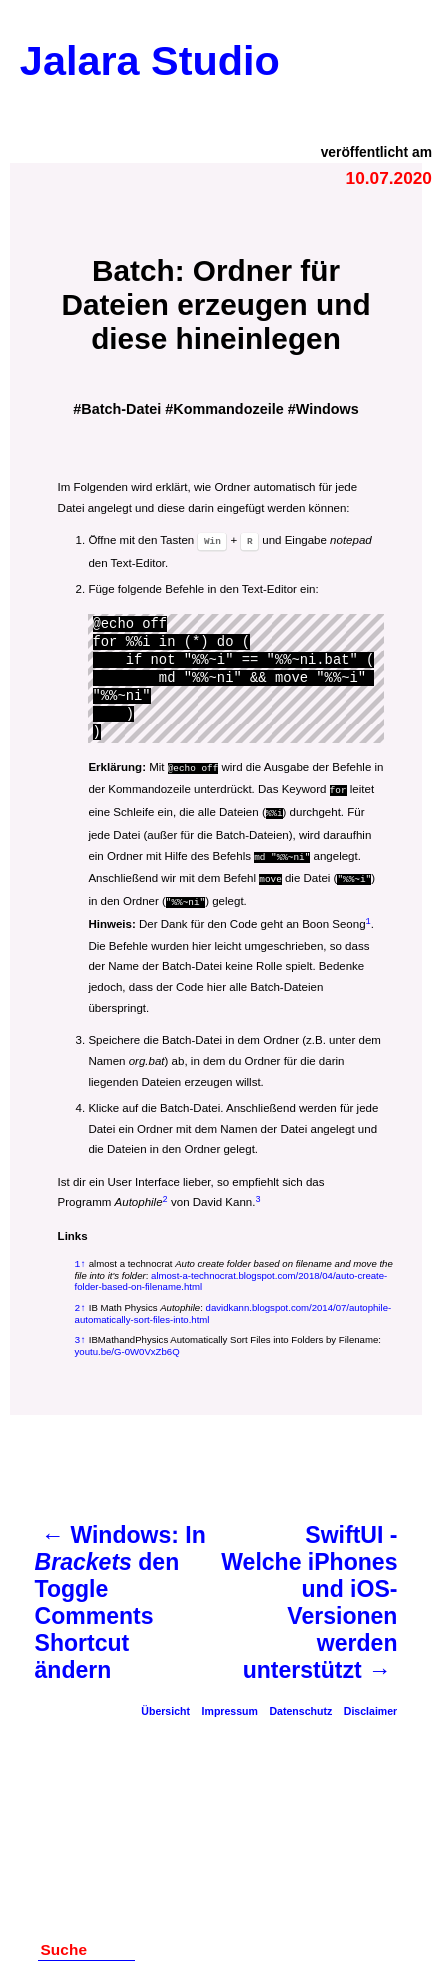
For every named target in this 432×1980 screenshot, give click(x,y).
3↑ (81, 1333)
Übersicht (165, 1705)
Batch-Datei (121, 409)
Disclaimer (370, 1705)
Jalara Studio (150, 61)
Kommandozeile (228, 409)
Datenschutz (300, 1705)
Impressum (230, 1705)
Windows (327, 409)
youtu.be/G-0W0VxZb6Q (127, 1345)
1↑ (81, 1255)
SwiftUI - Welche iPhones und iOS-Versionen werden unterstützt (309, 1596)
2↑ (81, 1300)
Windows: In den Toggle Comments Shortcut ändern (120, 1596)
